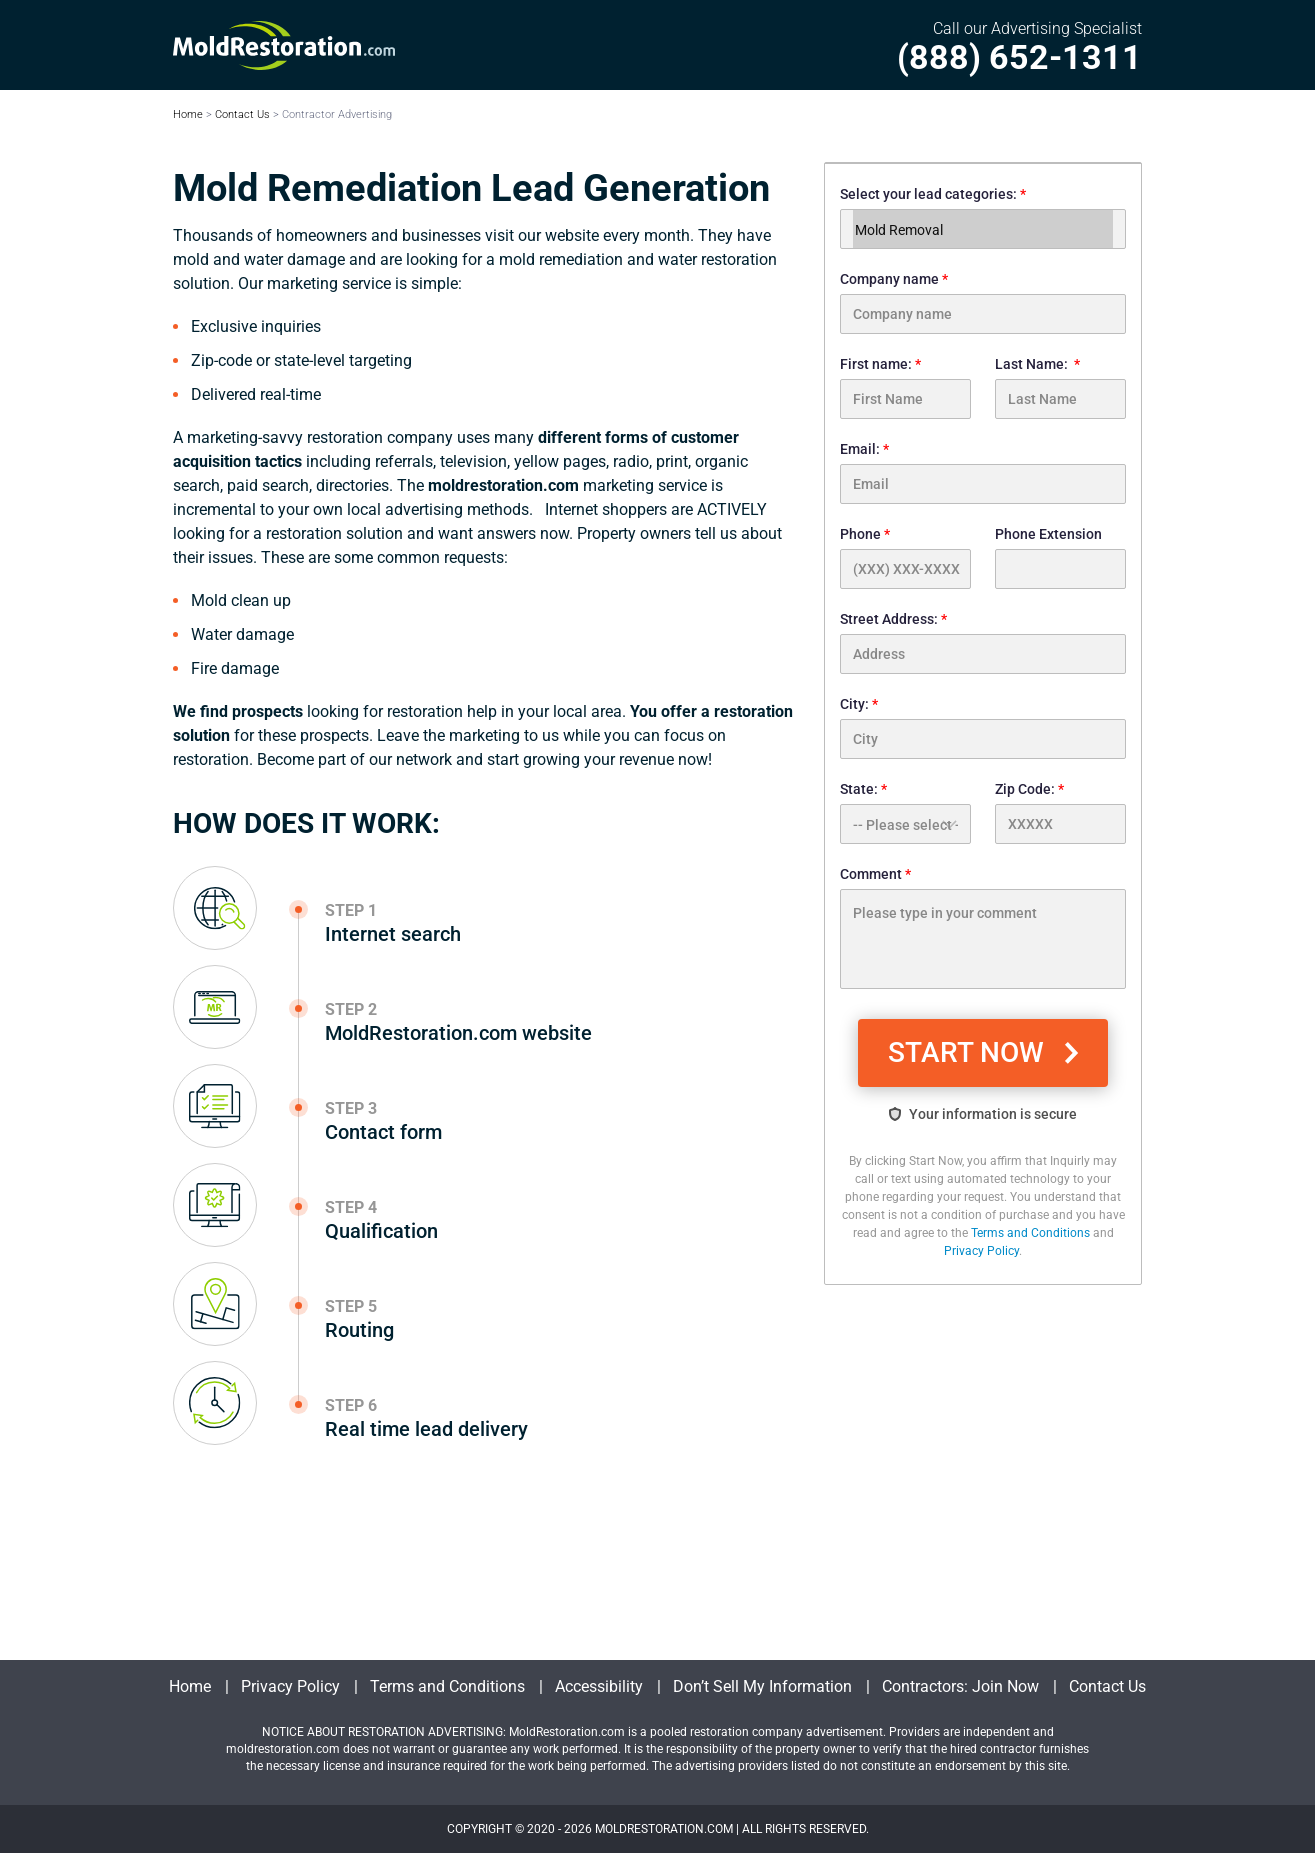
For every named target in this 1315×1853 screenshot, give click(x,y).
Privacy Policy (981, 1251)
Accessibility (599, 1686)
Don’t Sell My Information (762, 1686)
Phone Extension (1060, 557)
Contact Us (242, 114)
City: (983, 727)
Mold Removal (983, 230)
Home (188, 114)
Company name (983, 302)
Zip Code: (1060, 812)
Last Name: (1060, 387)
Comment (983, 927)
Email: (983, 472)
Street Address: (983, 642)
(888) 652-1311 (1019, 57)
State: (905, 812)
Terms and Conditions (1030, 1233)
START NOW (969, 1052)
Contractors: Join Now (960, 1686)
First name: (905, 387)
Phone (905, 557)
